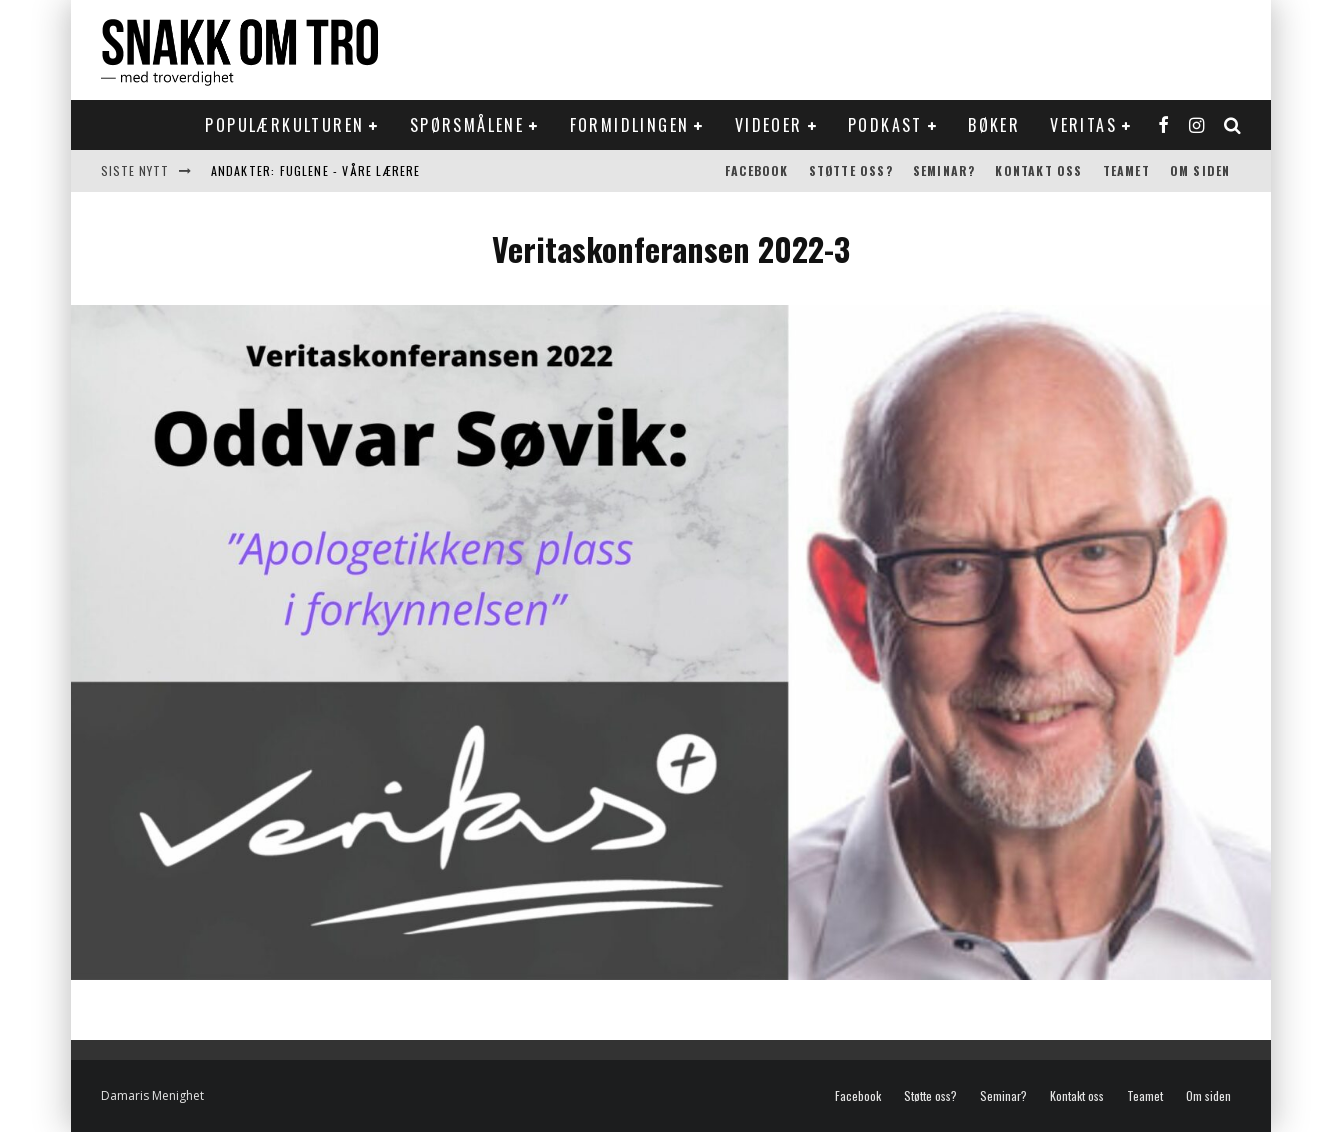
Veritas (1083, 125)
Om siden (1200, 170)
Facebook (757, 170)
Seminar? (944, 170)
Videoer (769, 125)
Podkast (885, 125)
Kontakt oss (1038, 170)
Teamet (1126, 170)
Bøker (994, 125)
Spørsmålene (467, 125)
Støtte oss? (851, 170)
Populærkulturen (284, 125)
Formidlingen (630, 125)
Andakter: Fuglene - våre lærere (316, 170)
